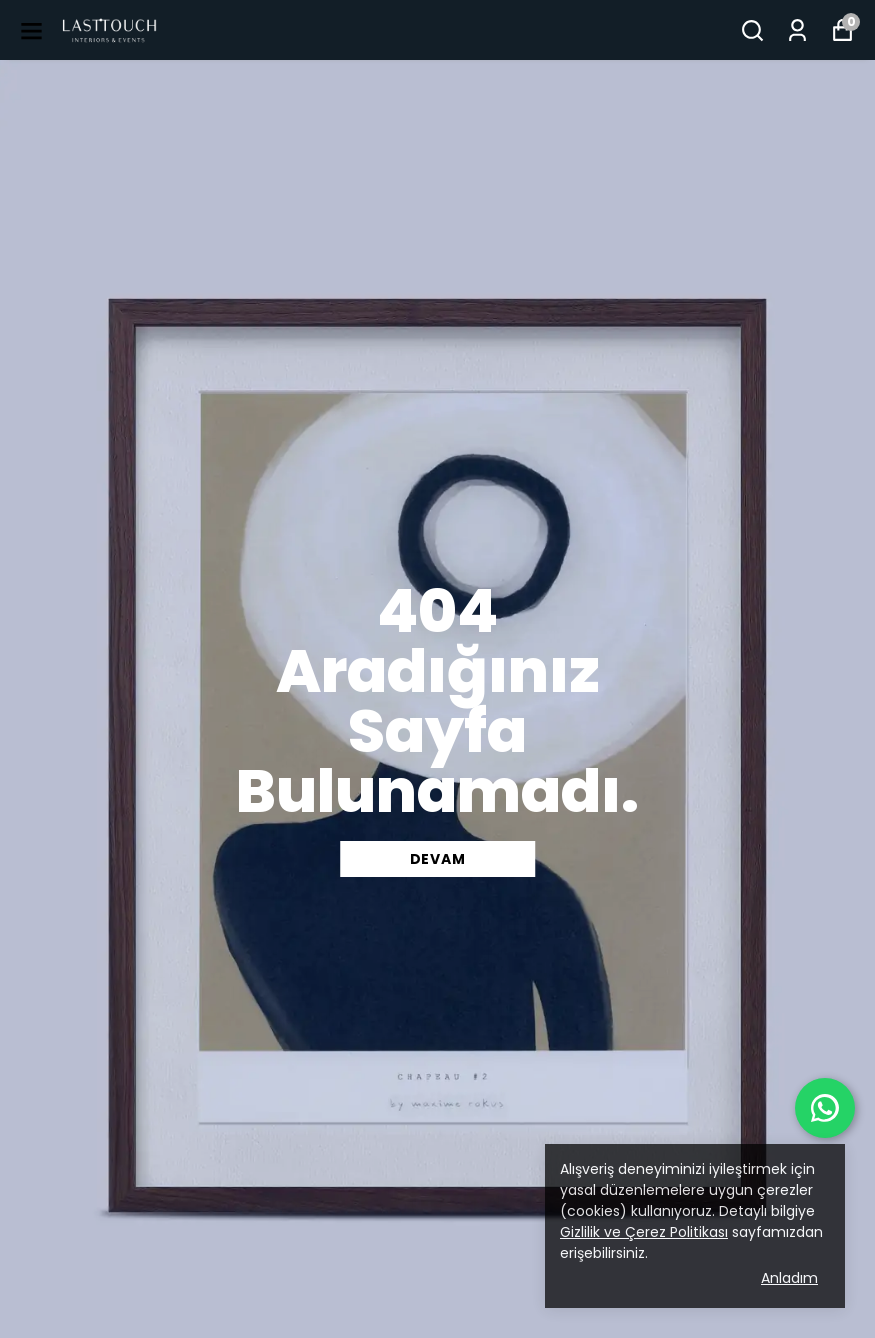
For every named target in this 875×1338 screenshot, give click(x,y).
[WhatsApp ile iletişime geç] (825, 1108)
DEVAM (438, 859)
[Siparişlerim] (797, 30)
